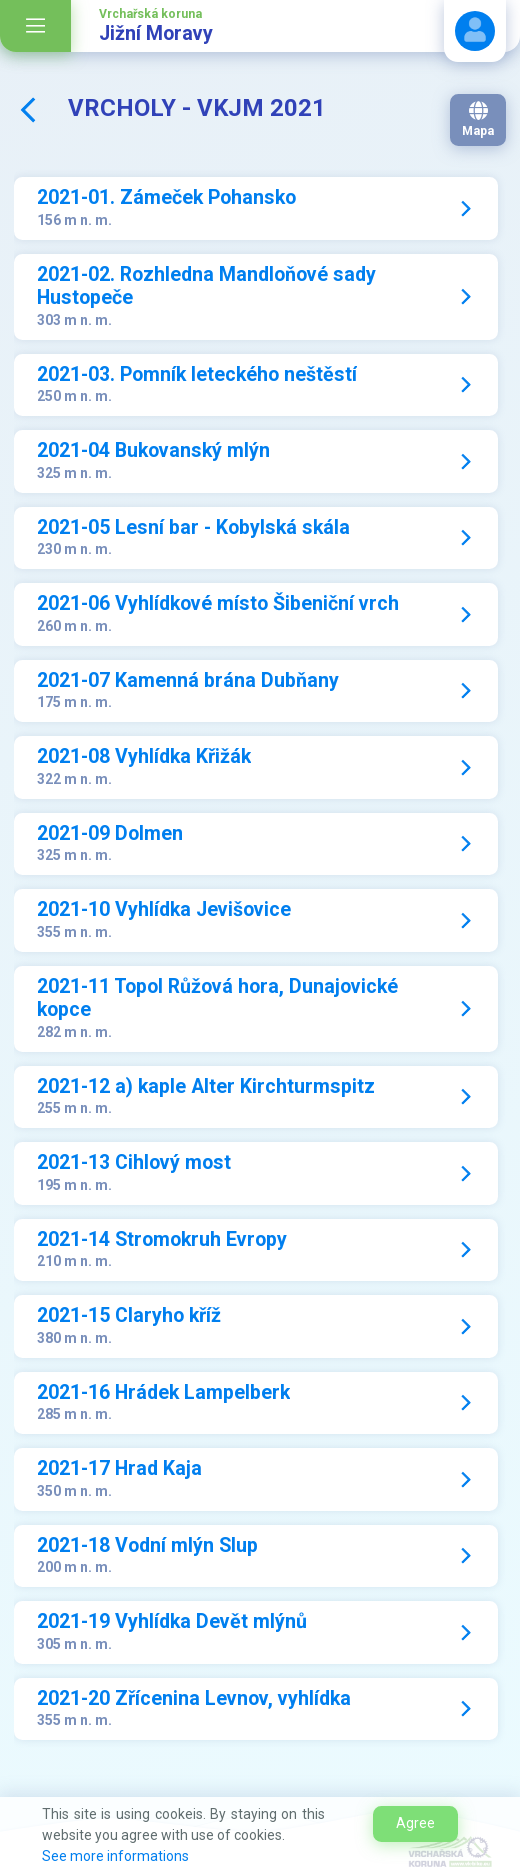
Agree (415, 1823)
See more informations (115, 1856)
